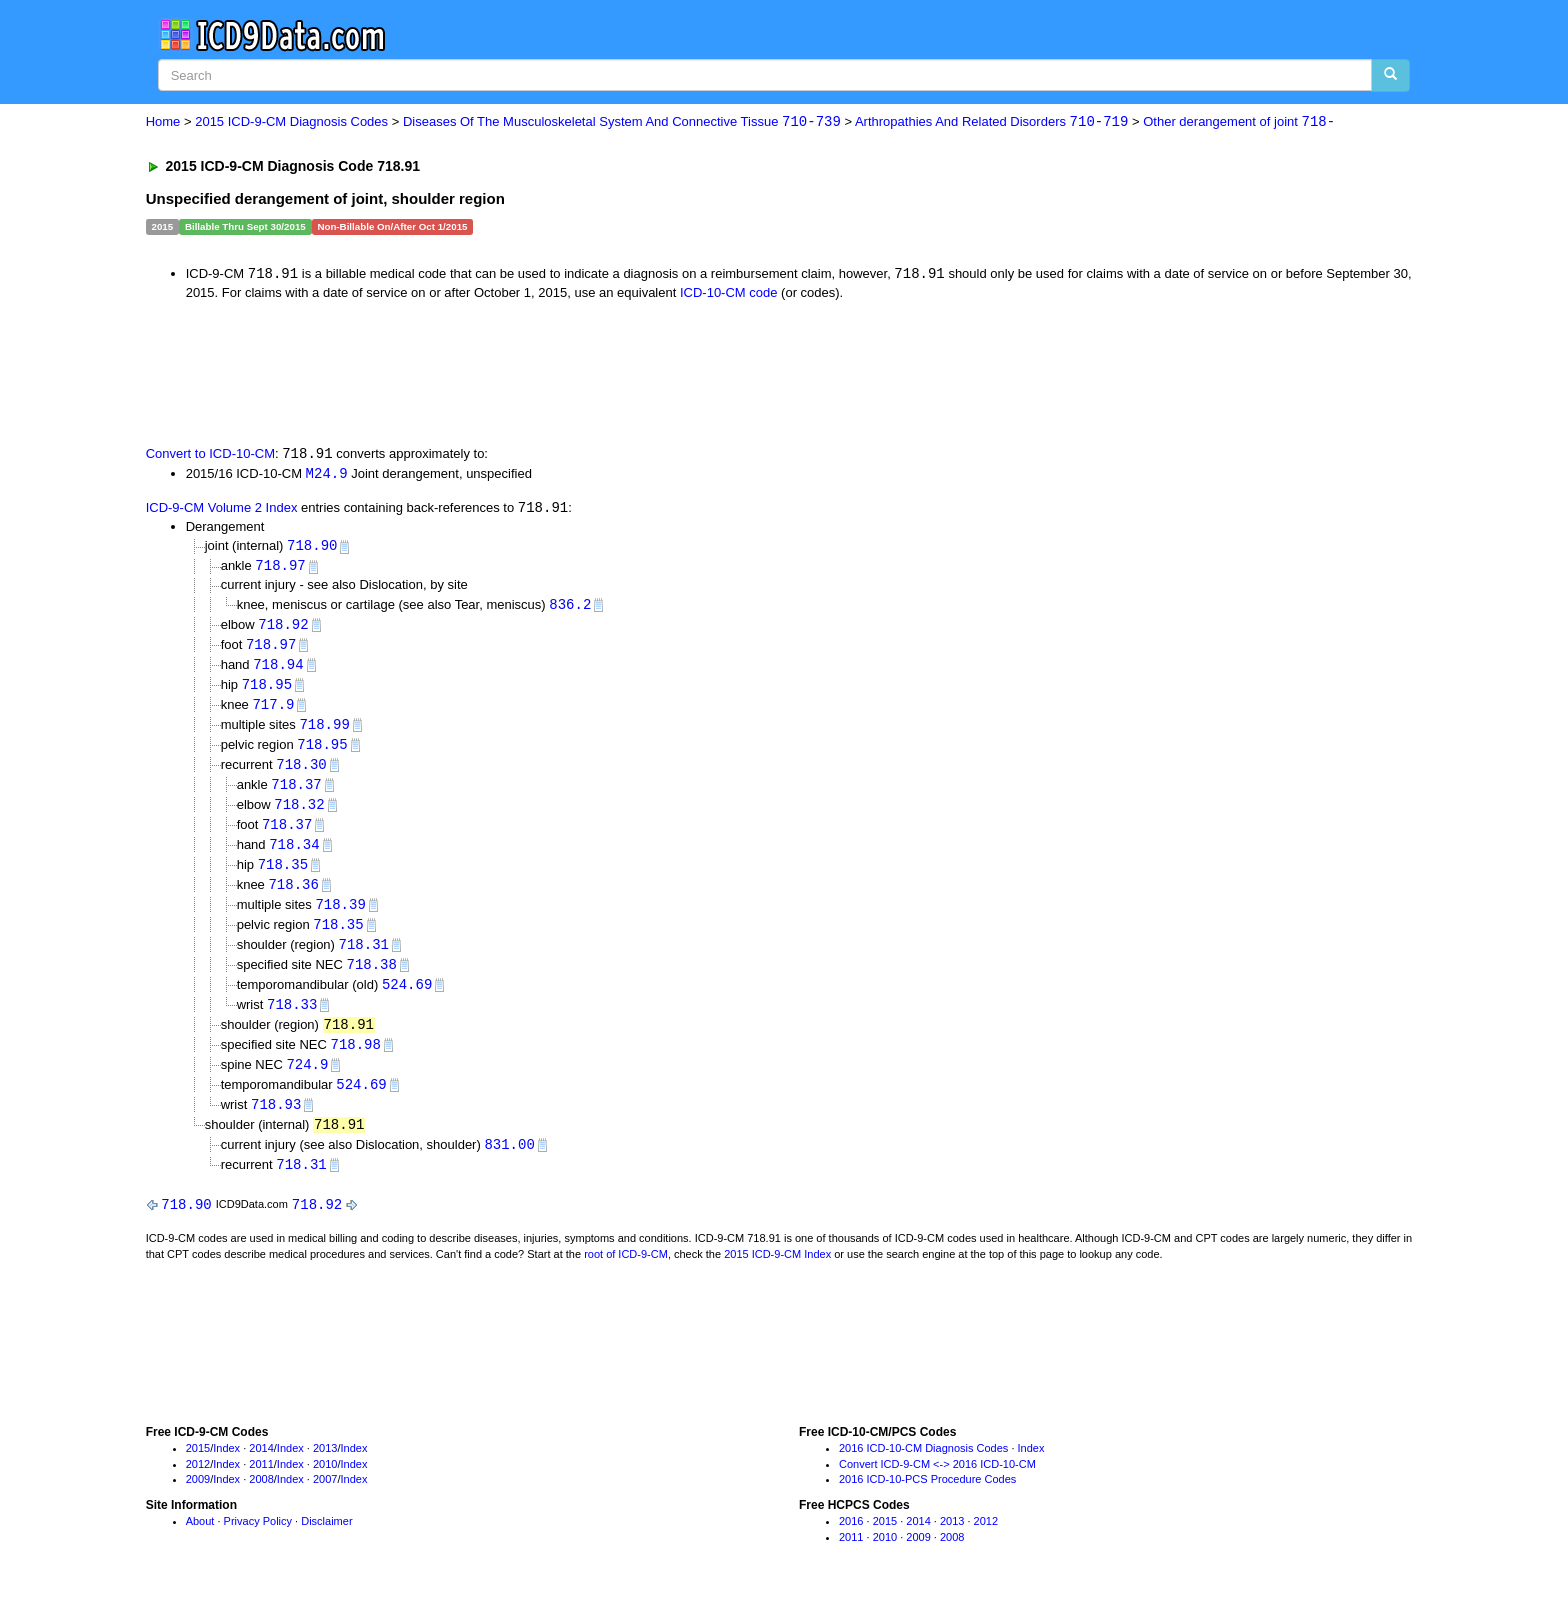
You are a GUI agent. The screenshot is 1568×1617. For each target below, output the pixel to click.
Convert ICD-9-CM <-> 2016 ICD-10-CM (937, 1484)
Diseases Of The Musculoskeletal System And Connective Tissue (622, 122)
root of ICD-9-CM (626, 1274)
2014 (261, 1469)
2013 (325, 1469)
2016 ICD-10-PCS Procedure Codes (927, 1500)
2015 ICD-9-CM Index (777, 1274)
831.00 (509, 1163)
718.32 (299, 813)
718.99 (324, 731)
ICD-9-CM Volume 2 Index (222, 510)
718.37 (296, 793)
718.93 (276, 1122)
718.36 (293, 896)
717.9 (273, 711)
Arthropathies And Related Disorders (991, 122)
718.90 (312, 548)
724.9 (307, 1081)
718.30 (301, 772)
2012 (198, 1484)
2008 (261, 1500)
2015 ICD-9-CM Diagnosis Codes (291, 122)
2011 (261, 1484)
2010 (325, 1484)
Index (226, 1469)
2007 (325, 1500)
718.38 (371, 978)
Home (163, 122)
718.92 (283, 628)
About (200, 1542)
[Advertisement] (503, 372)
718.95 (267, 690)
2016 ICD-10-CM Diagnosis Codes (923, 1469)
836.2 (570, 608)
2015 (198, 1469)
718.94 (278, 669)
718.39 (340, 916)
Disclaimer (326, 1542)
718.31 (364, 957)
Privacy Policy (258, 1542)
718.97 (280, 569)
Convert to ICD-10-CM (210, 455)
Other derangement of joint (1239, 122)
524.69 (407, 998)
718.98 (355, 1060)
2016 (851, 1542)
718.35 (283, 875)
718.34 (294, 854)
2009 (198, 1500)
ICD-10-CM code (729, 293)
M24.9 (327, 474)
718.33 (292, 1019)
